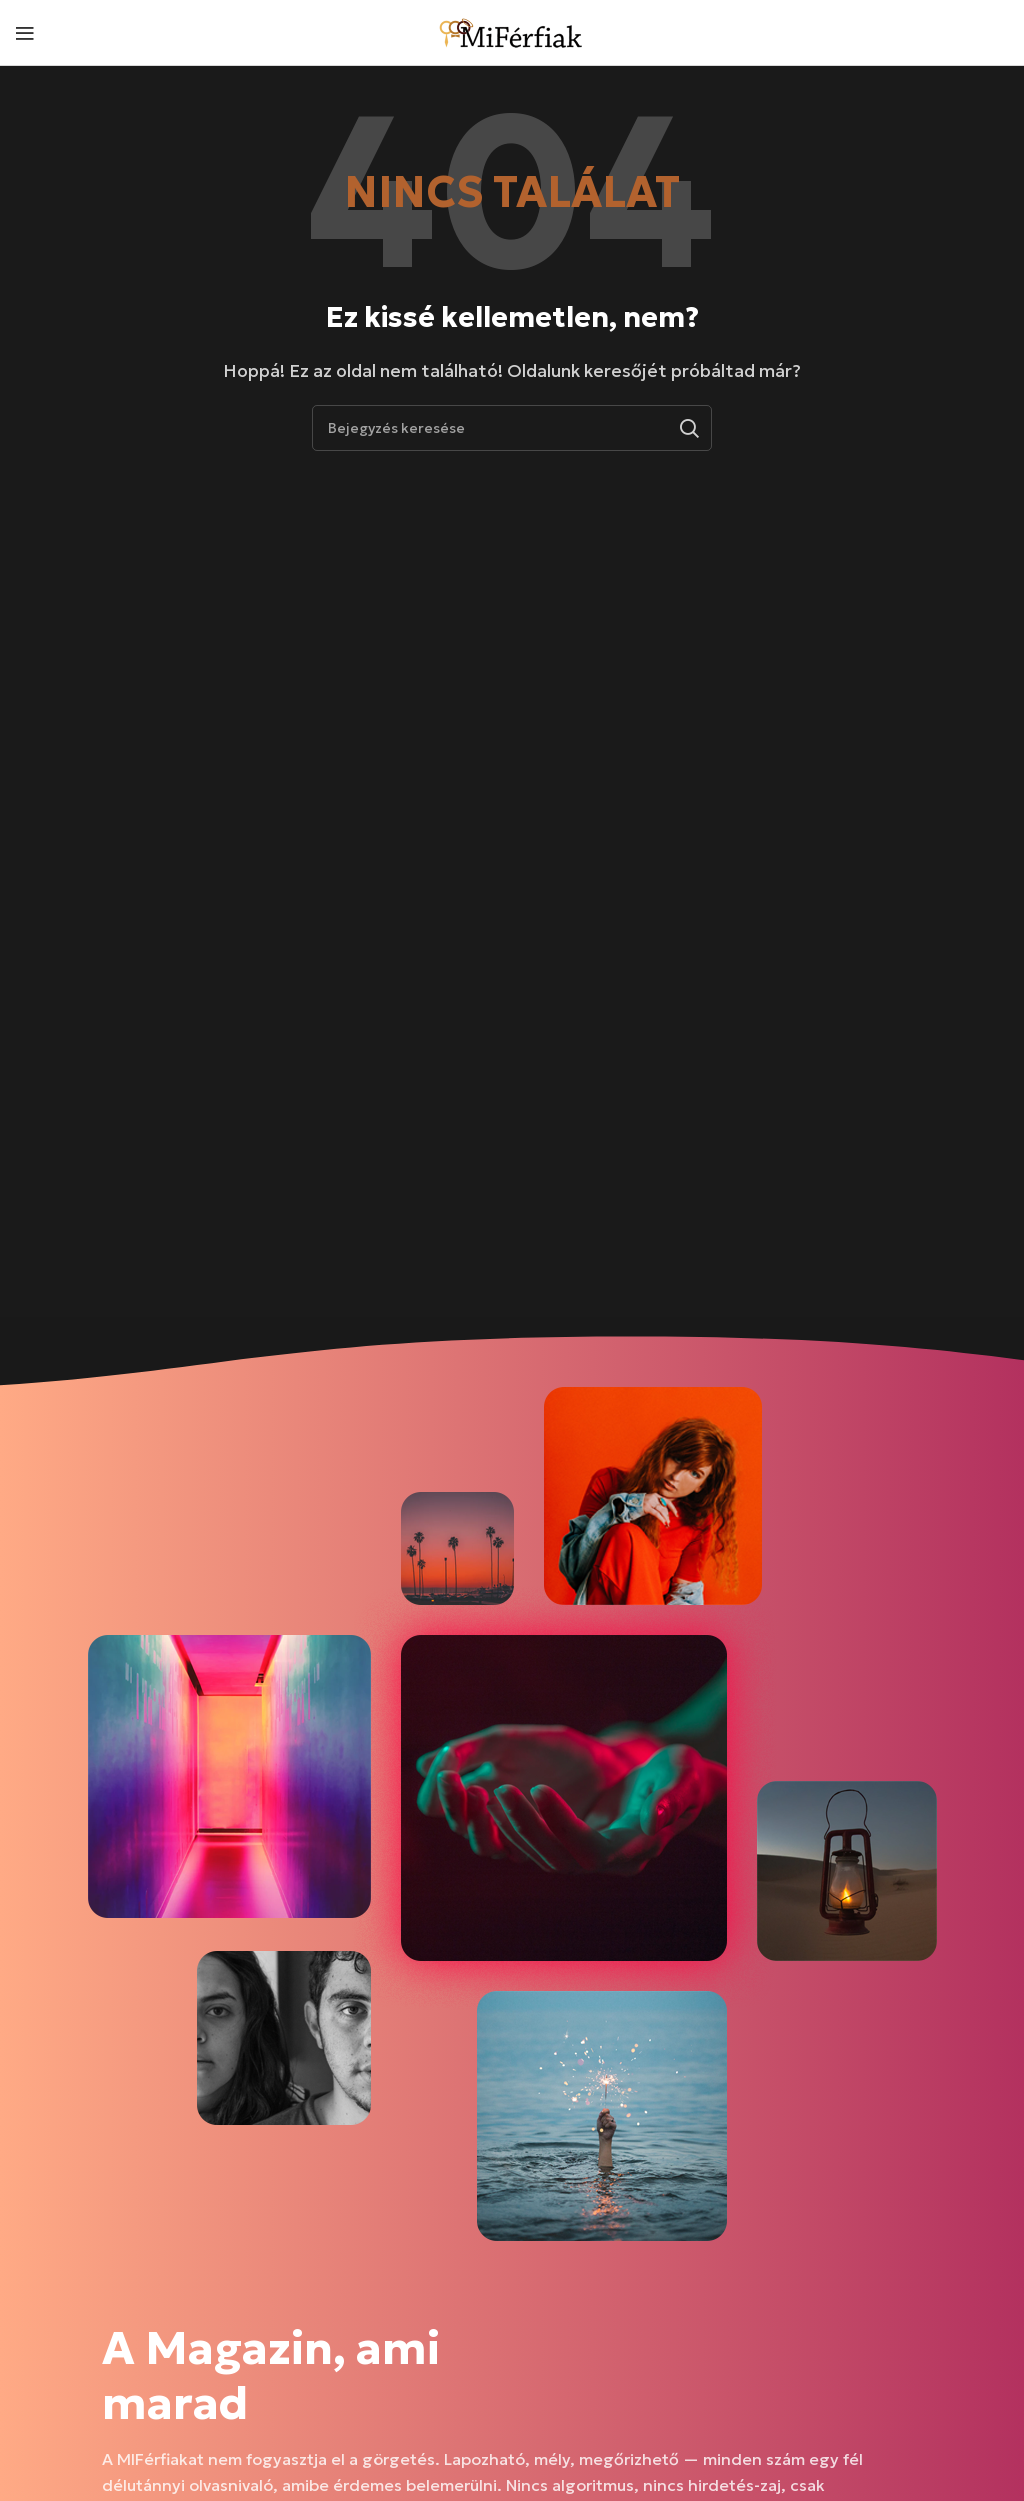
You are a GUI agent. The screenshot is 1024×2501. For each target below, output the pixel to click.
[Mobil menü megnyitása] (25, 33)
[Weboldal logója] (512, 30)
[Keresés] (512, 428)
